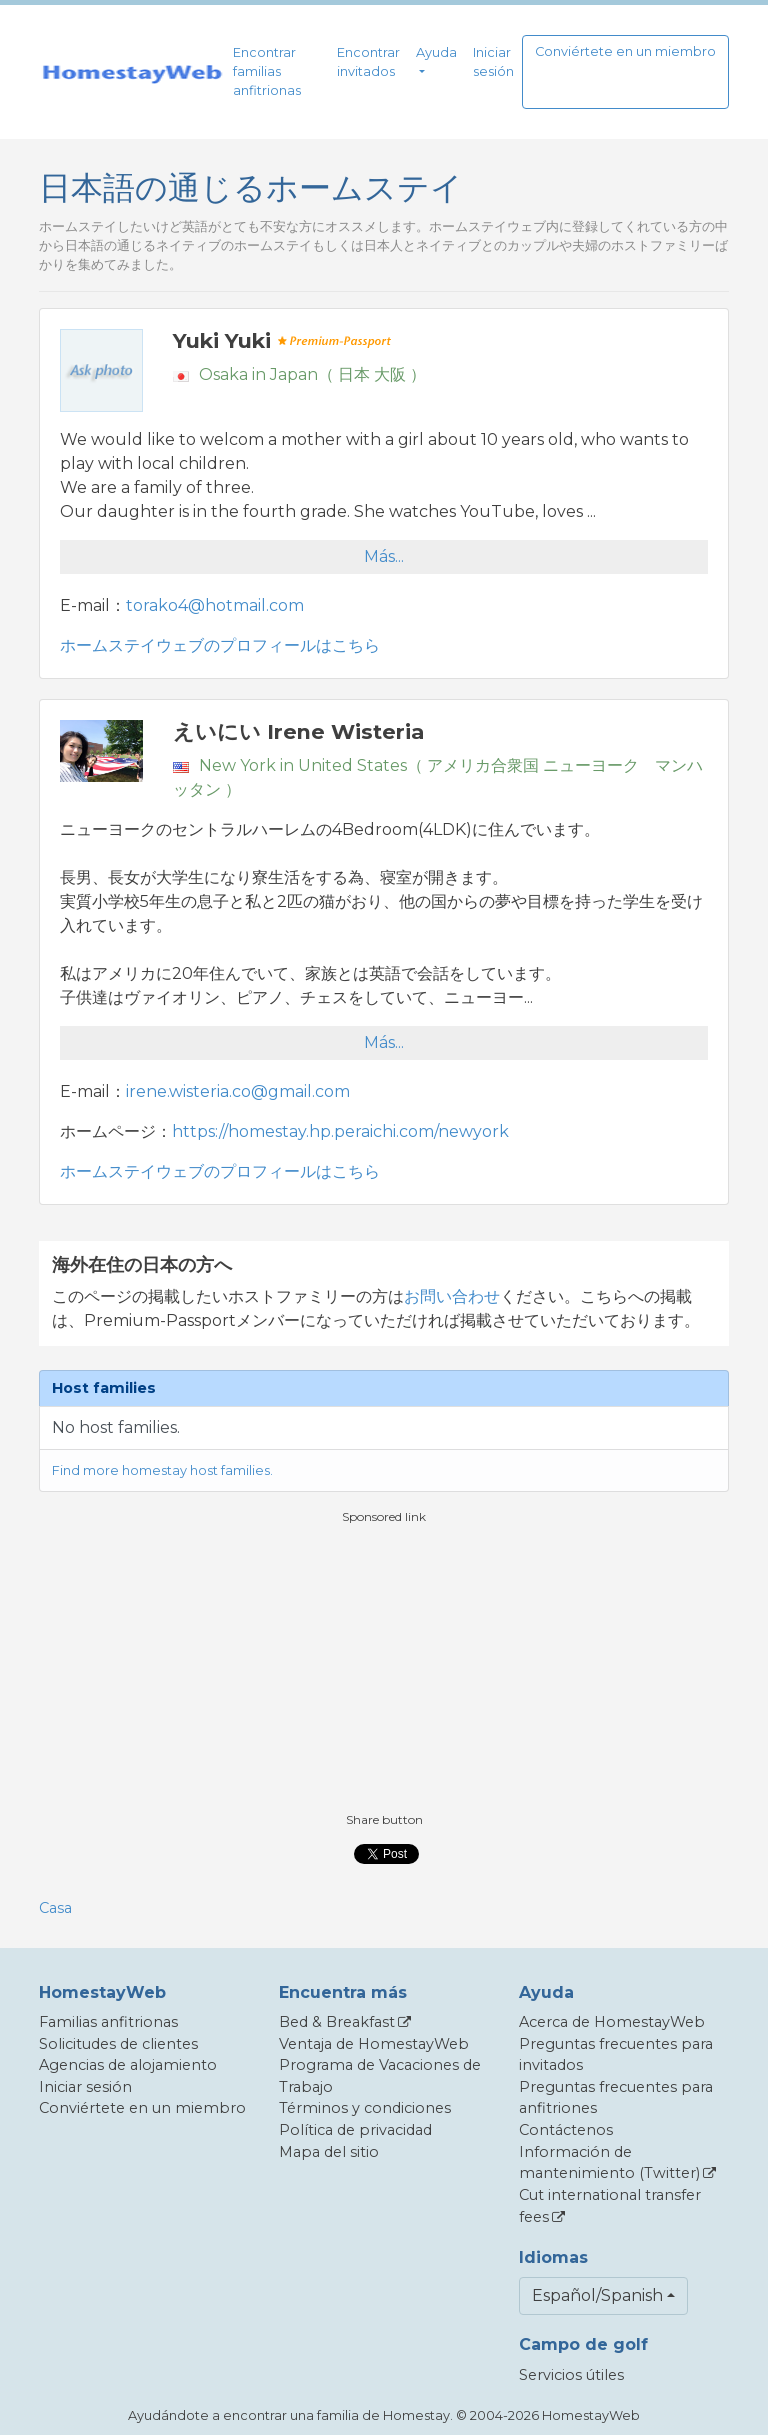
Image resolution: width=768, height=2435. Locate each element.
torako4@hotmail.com (215, 605)
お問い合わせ (452, 1296)
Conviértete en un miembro (625, 51)
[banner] (132, 72)
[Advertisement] (384, 1666)
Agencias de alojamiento (128, 2065)
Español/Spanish (597, 2295)
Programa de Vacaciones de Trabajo (380, 2076)
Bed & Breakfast (337, 2022)
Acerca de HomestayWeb (612, 2022)
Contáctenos (566, 2130)
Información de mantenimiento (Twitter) (609, 2163)
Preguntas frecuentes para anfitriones (616, 2098)
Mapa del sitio (329, 2152)
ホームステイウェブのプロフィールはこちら (220, 645)
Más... (384, 556)
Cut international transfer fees (610, 2206)
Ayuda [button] (436, 52)
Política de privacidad (355, 2130)
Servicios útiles (571, 2375)
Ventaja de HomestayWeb (374, 2044)
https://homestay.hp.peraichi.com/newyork (340, 1131)
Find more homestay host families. (162, 1470)
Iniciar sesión (493, 62)
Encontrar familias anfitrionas (267, 71)
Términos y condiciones (365, 2108)
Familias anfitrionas (108, 2022)
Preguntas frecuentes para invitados (616, 2055)
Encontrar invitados (368, 62)
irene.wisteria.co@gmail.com (238, 1091)
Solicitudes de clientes (118, 2044)
